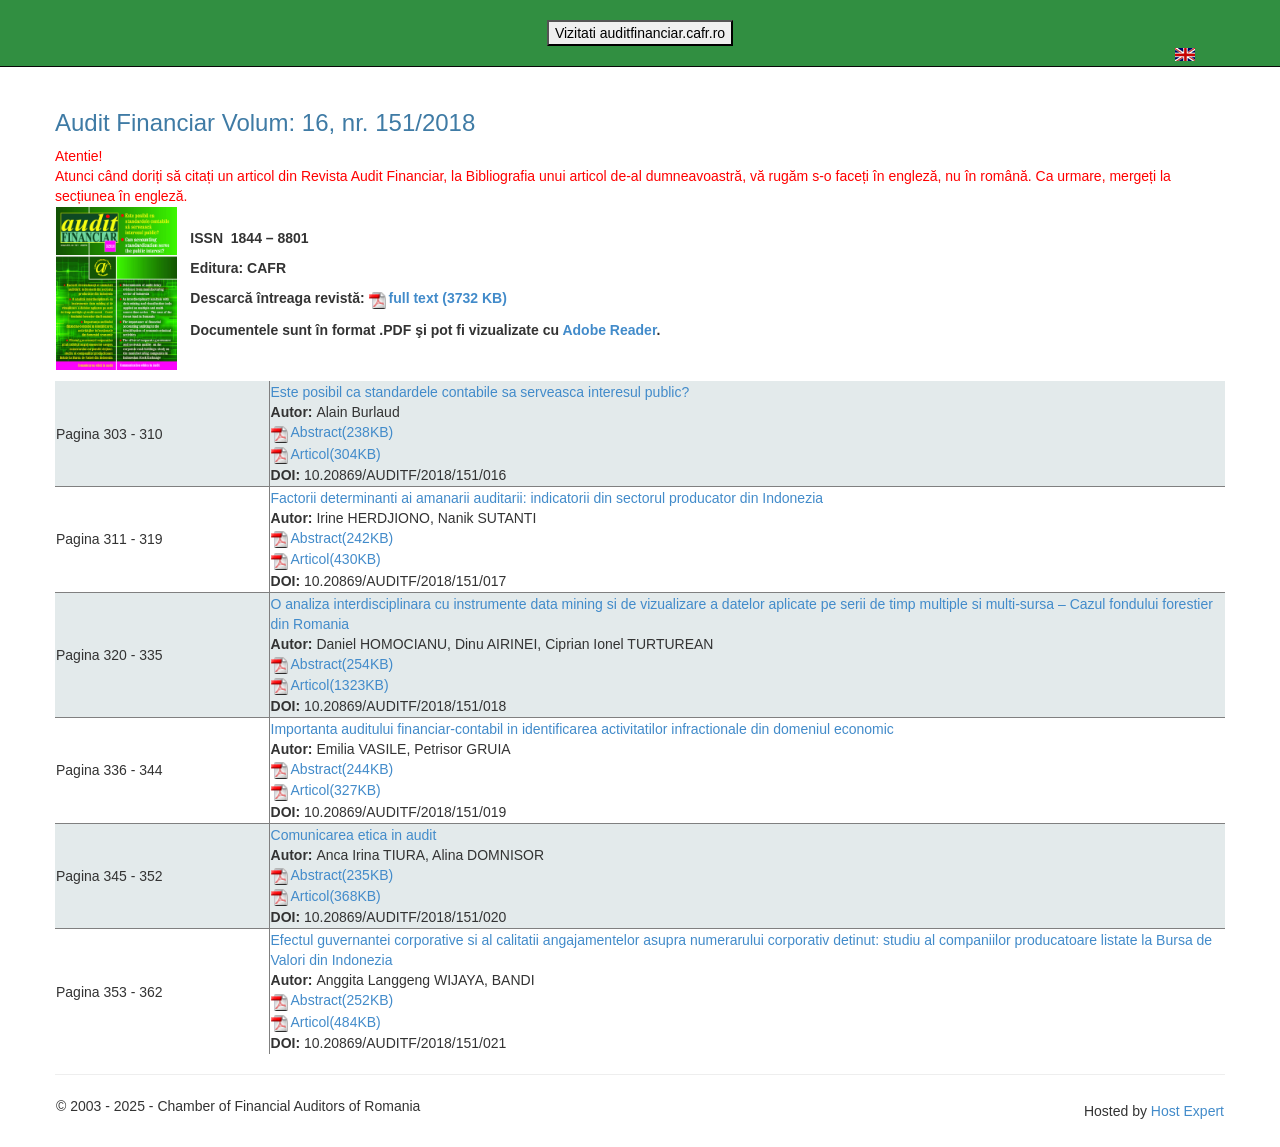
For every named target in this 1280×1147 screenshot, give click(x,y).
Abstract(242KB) (332, 539)
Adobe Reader (609, 330)
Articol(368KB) (326, 897)
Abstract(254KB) (332, 665)
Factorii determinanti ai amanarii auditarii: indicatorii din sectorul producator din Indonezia (547, 498)
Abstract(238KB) (332, 434)
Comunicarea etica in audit (354, 835)
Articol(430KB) (326, 561)
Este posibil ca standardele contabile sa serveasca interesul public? (480, 392)
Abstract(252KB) (332, 1002)
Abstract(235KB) (332, 876)
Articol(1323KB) (330, 686)
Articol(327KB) (326, 792)
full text (438, 298)
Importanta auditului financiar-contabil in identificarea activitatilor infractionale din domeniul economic (582, 729)
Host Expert (1187, 1111)
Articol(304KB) (326, 455)
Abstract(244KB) (332, 770)
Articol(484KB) (326, 1023)
